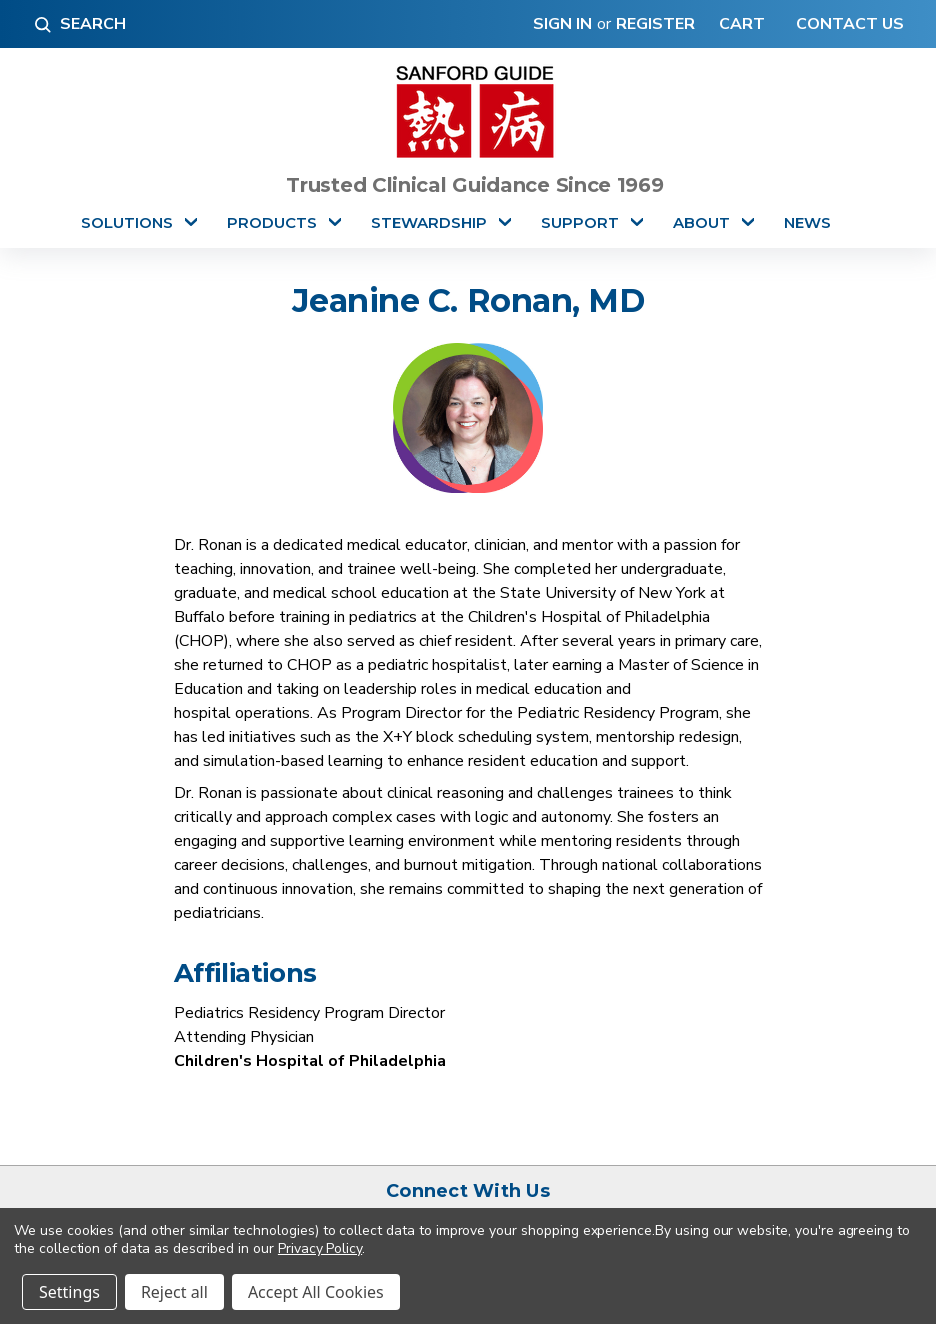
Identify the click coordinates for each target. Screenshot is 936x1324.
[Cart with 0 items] (737, 24)
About (701, 222)
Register (655, 24)
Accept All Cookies (316, 1292)
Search (79, 24)
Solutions (127, 222)
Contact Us (848, 24)
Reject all (174, 1292)
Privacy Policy (320, 1248)
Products (272, 222)
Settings (69, 1292)
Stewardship (429, 222)
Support (580, 222)
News (807, 222)
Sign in (562, 24)
